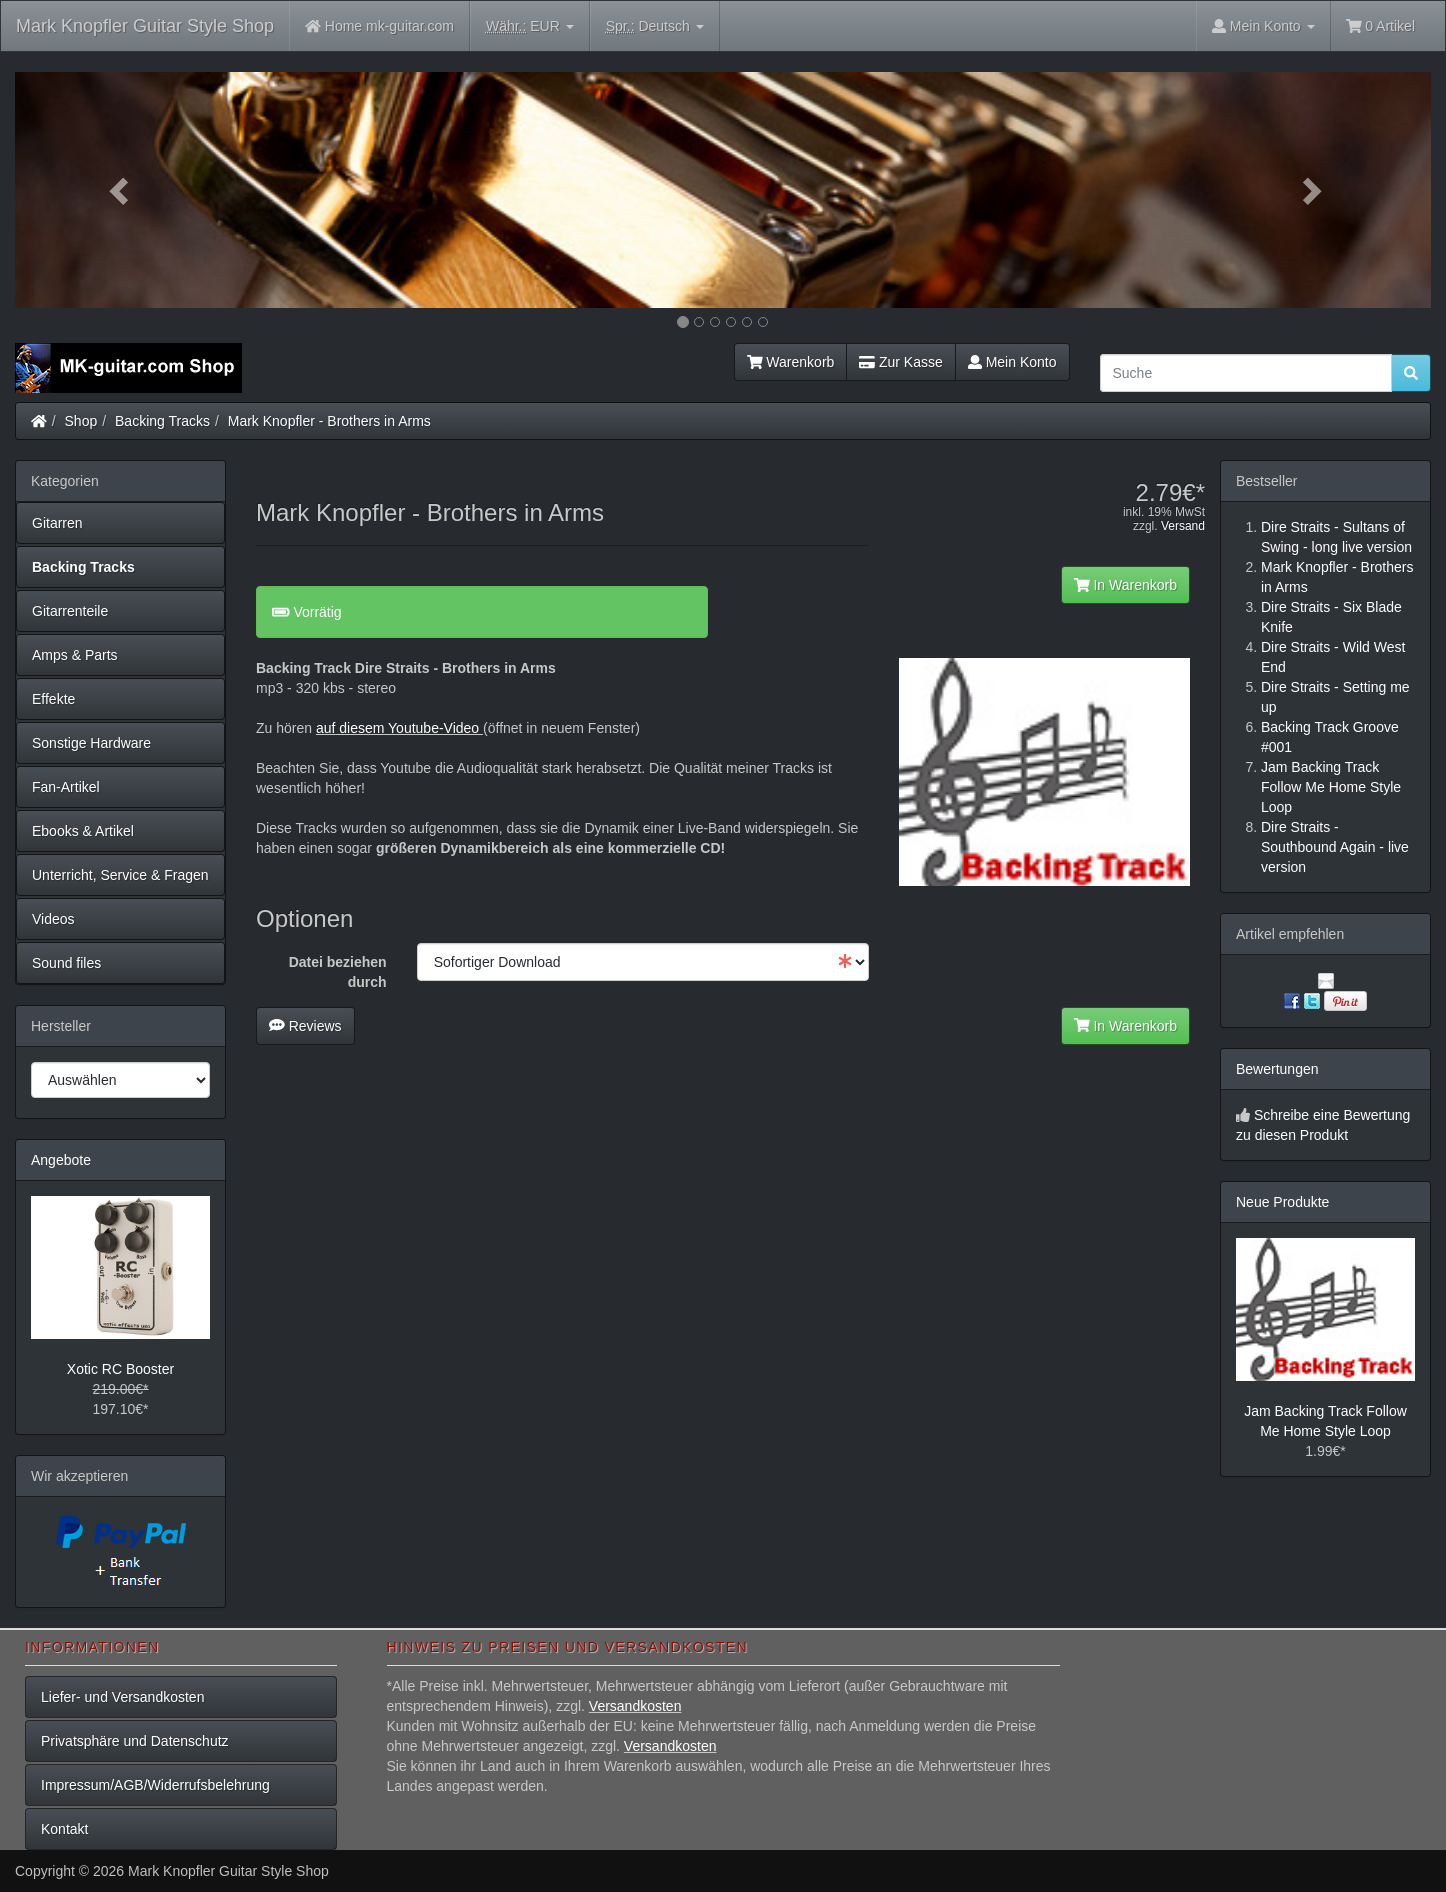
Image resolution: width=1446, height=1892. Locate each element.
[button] (121, 190)
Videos (53, 919)
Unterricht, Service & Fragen (120, 875)
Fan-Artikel (66, 787)
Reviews (305, 1026)
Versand (1183, 526)
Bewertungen (1277, 1069)
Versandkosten (635, 1706)
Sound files (66, 963)
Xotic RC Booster (120, 1369)
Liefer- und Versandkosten (122, 1697)
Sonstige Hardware (91, 743)
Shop (81, 421)
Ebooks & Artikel (83, 831)
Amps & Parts (75, 655)
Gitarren (57, 523)
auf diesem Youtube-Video (399, 728)
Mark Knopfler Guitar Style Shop (145, 26)
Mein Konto (1012, 362)
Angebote (61, 1160)
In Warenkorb (1125, 585)
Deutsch (655, 26)
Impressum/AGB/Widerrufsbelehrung (155, 1785)
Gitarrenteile (70, 611)
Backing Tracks (162, 421)
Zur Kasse (900, 362)
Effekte (53, 699)
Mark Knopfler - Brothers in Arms (329, 421)
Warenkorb (791, 362)
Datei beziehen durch (338, 972)
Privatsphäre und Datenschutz (135, 1741)
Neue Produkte (1282, 1202)
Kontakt (64, 1829)
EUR (530, 26)
